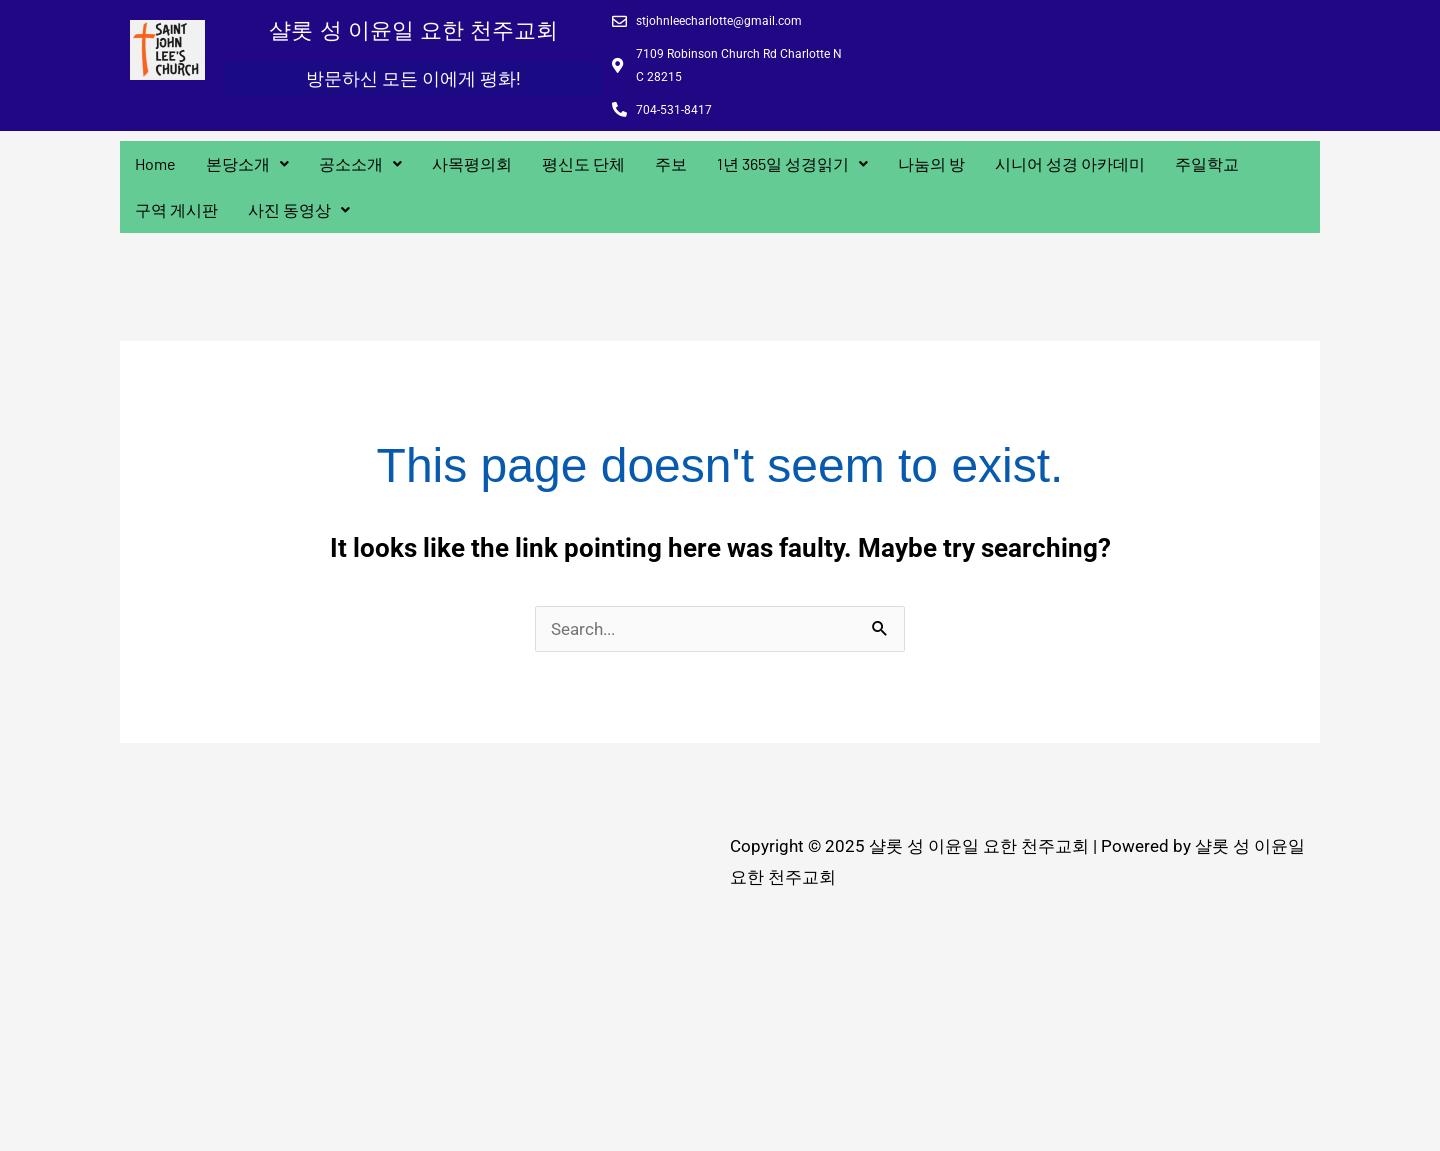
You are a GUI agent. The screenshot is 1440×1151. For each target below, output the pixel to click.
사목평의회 (472, 163)
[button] (247, 164)
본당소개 (247, 163)
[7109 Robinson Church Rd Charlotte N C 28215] (420, 981)
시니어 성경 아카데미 (1070, 163)
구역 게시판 (176, 209)
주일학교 (1207, 163)
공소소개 (360, 163)
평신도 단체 (583, 163)
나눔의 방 (931, 163)
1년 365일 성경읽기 (792, 163)
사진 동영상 (299, 209)
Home (155, 163)
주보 (671, 163)
